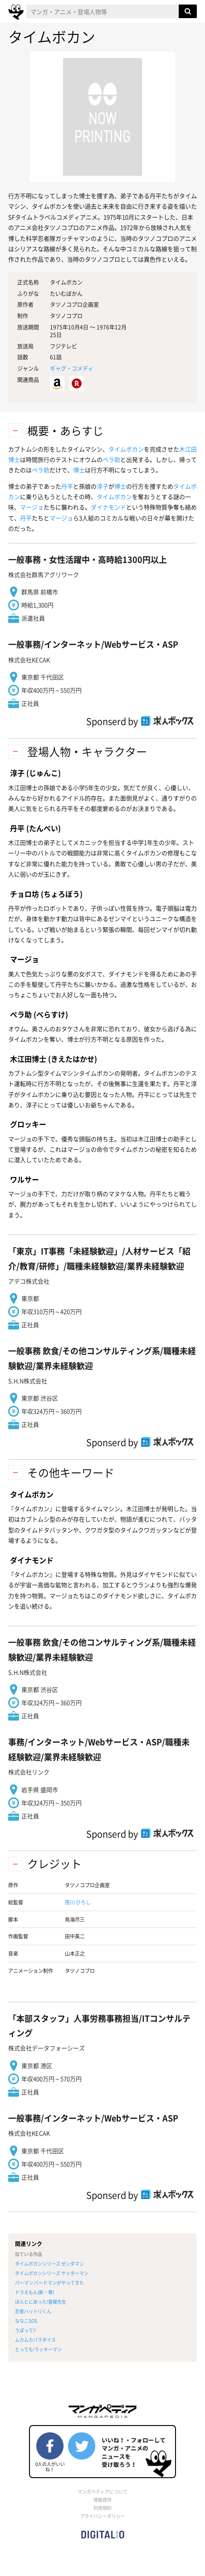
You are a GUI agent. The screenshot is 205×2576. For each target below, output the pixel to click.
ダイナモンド (108, 507)
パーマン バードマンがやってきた (49, 2282)
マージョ (32, 507)
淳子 (102, 486)
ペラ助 (111, 459)
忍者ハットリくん (33, 2311)
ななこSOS (26, 2320)
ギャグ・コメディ (71, 368)
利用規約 (102, 2507)
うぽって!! (25, 2330)
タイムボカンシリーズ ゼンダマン (49, 2263)
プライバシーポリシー (102, 2516)
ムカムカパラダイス (35, 2339)
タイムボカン (126, 449)
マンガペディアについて (102, 2491)
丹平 (67, 486)
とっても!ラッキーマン (38, 2349)
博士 (79, 469)
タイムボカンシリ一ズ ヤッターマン (51, 2273)
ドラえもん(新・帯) (34, 2292)
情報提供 (102, 2499)
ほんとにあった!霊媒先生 (40, 2301)
